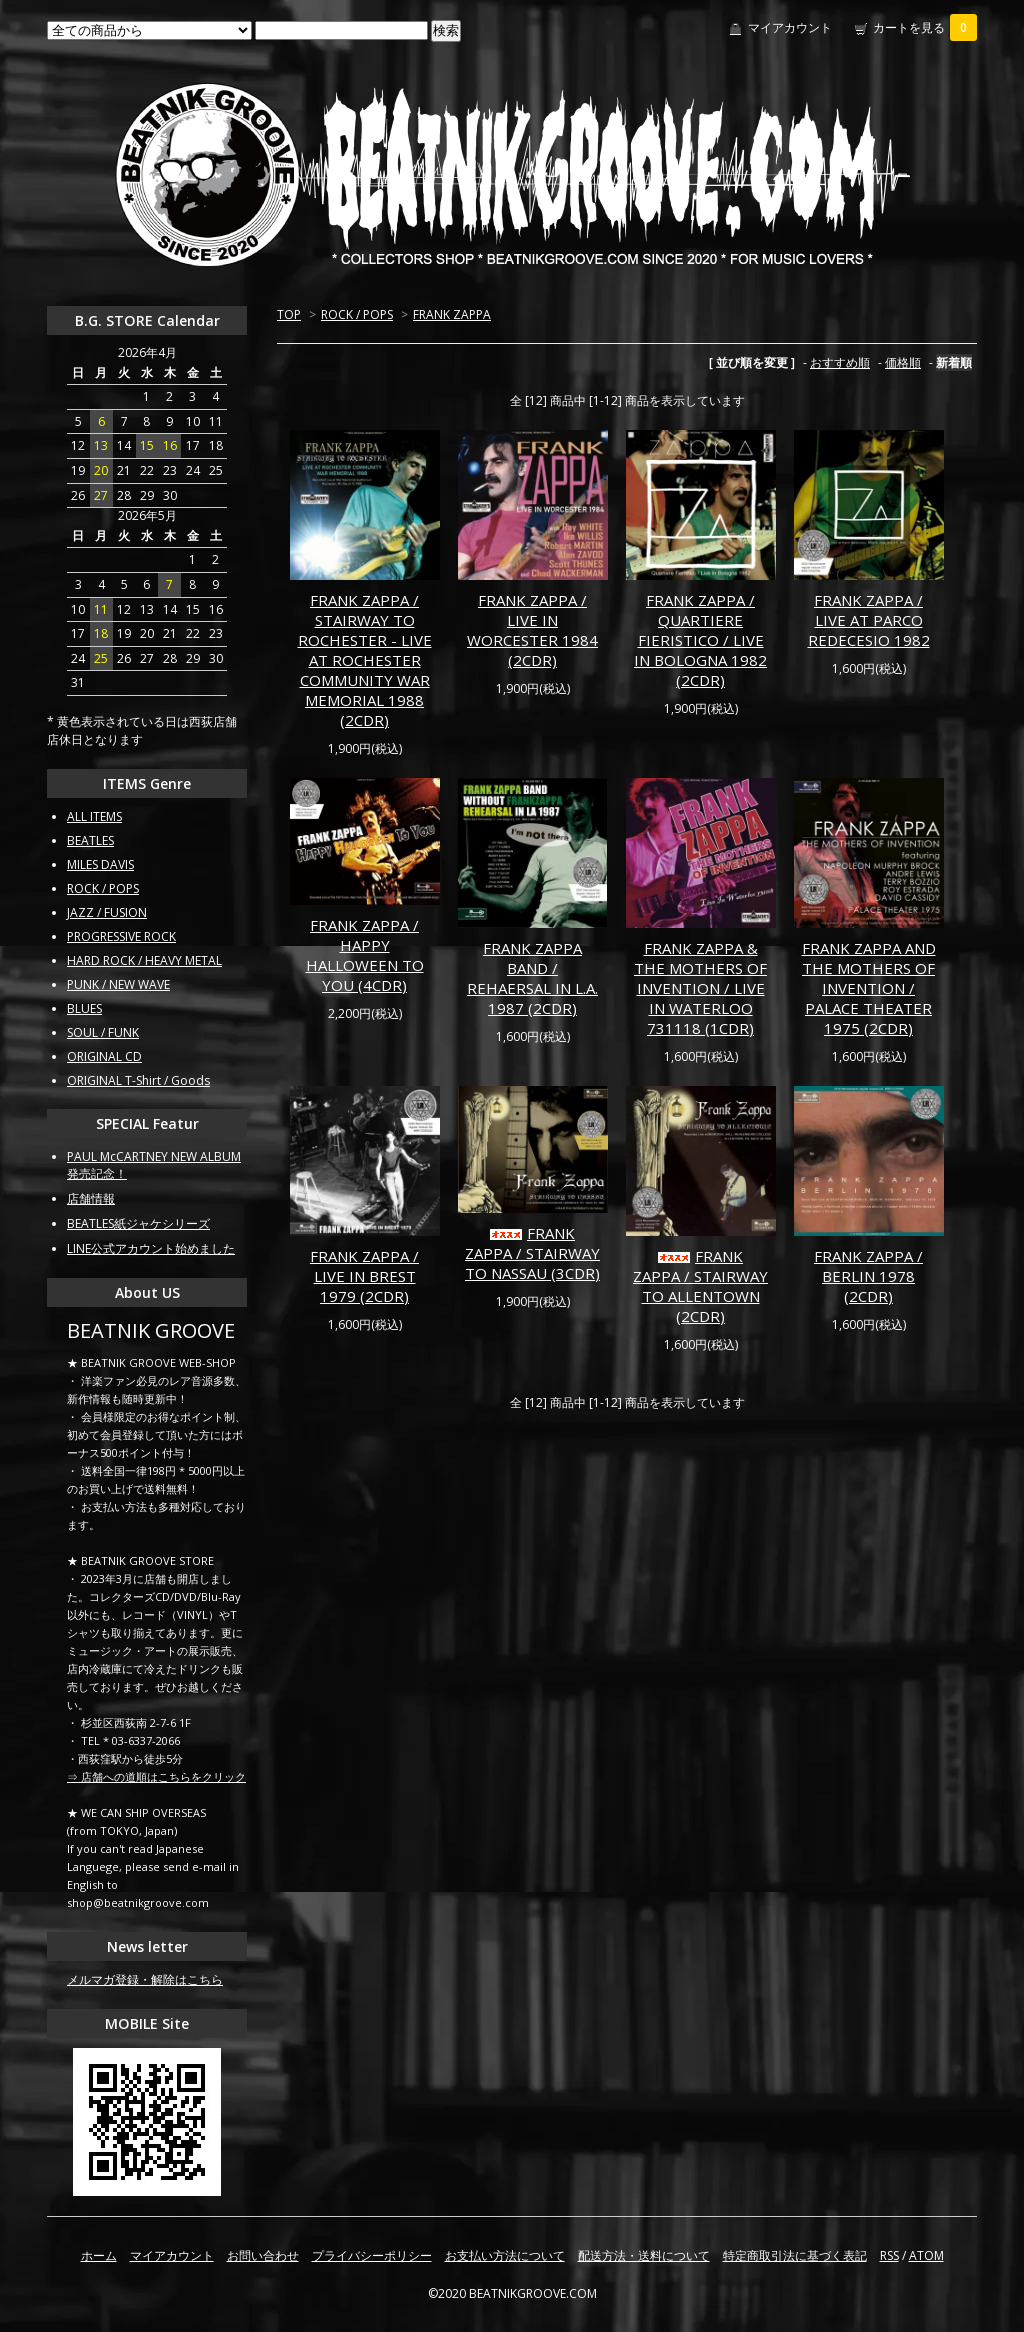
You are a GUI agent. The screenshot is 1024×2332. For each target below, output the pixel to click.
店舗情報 (91, 1198)
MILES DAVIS (100, 864)
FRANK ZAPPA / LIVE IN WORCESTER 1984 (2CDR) (532, 630)
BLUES (84, 1008)
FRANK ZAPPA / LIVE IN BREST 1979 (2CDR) (364, 1276)
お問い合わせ (263, 2255)
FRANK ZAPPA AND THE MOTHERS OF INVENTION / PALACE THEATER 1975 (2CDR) (869, 988)
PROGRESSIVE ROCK (121, 936)
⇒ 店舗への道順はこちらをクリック (156, 1776)
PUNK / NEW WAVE (118, 984)
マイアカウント (790, 27)
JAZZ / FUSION (107, 912)
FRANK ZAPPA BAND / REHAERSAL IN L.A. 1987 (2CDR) (532, 978)
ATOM (926, 2255)
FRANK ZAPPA (452, 314)
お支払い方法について (505, 2255)
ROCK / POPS (357, 314)
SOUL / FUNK (103, 1032)
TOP (289, 314)
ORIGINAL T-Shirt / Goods (138, 1080)
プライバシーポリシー (372, 2255)
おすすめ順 (840, 362)
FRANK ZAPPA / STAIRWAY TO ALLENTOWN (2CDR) (700, 1286)
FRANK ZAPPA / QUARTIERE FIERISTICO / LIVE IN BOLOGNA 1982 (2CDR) (700, 640)
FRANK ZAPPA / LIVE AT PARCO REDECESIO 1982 (869, 620)
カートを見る (925, 27)
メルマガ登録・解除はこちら (145, 1979)
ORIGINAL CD (104, 1056)
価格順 (903, 362)
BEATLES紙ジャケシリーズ (138, 1223)
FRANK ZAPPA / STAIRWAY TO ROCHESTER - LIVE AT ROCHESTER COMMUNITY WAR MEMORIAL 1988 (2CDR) (365, 660)
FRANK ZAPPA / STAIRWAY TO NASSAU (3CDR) (532, 1253)
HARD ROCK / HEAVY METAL (144, 960)
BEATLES (90, 840)
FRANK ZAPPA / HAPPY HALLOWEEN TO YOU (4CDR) (365, 955)
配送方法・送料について (644, 2255)
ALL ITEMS (94, 816)
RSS (889, 2255)
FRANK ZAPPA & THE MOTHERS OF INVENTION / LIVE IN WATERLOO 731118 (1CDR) (700, 988)
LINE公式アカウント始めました (151, 1248)
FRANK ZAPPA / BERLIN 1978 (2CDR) (868, 1276)
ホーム (99, 2255)
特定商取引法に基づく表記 (795, 2255)
